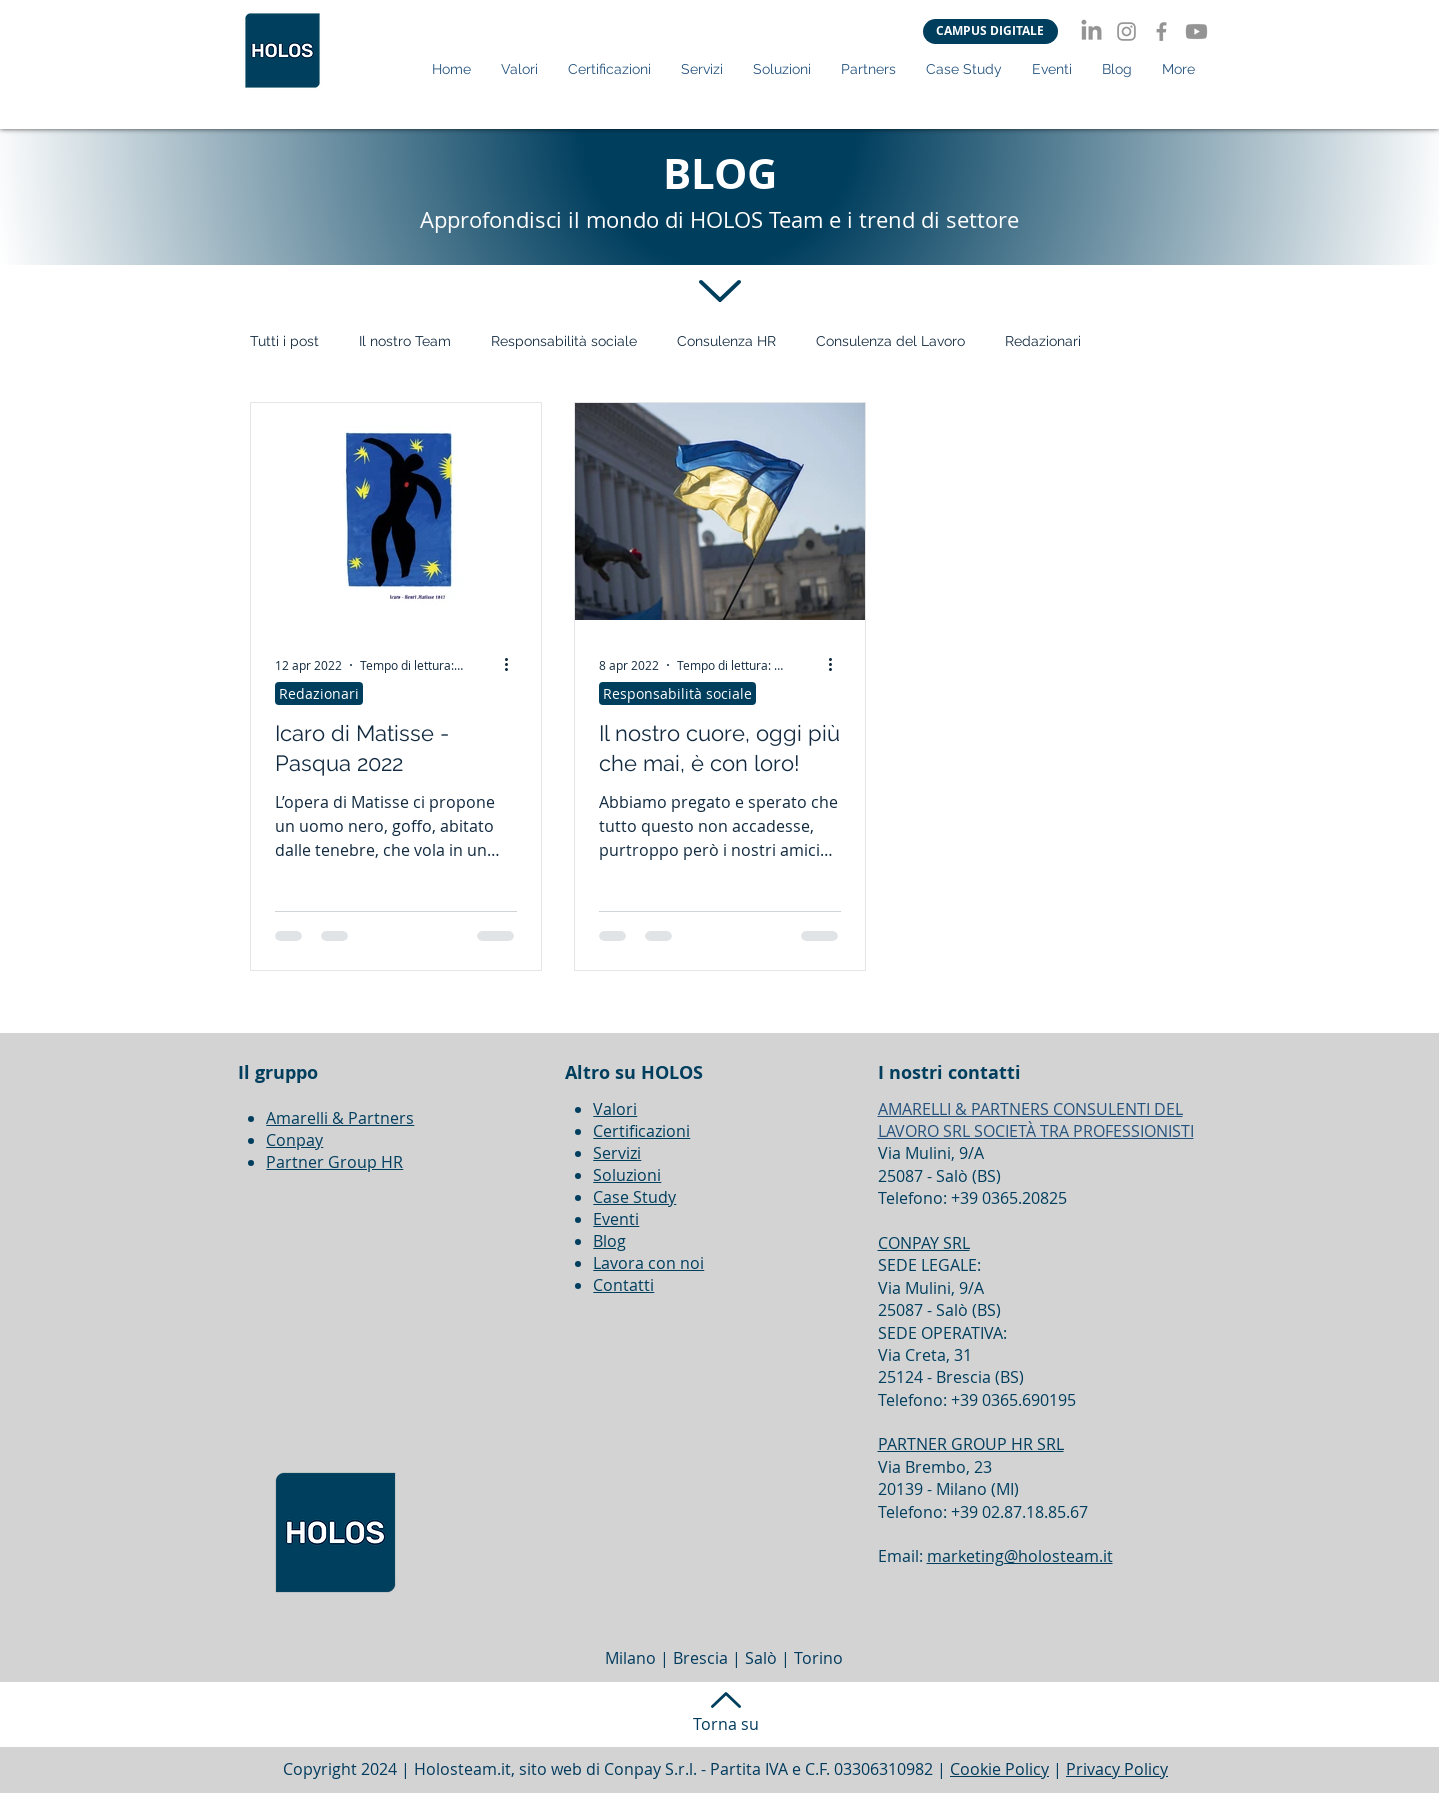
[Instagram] (1126, 31)
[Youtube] (1196, 31)
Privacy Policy (1117, 1769)
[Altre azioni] (514, 665)
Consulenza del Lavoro (890, 341)
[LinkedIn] (1091, 31)
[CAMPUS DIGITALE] (990, 31)
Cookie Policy (999, 1769)
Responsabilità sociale (564, 341)
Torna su (726, 1724)
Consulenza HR (726, 341)
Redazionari (1043, 341)
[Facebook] (1161, 31)
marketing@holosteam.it (1020, 1556)
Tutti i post (284, 341)
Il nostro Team (405, 341)
